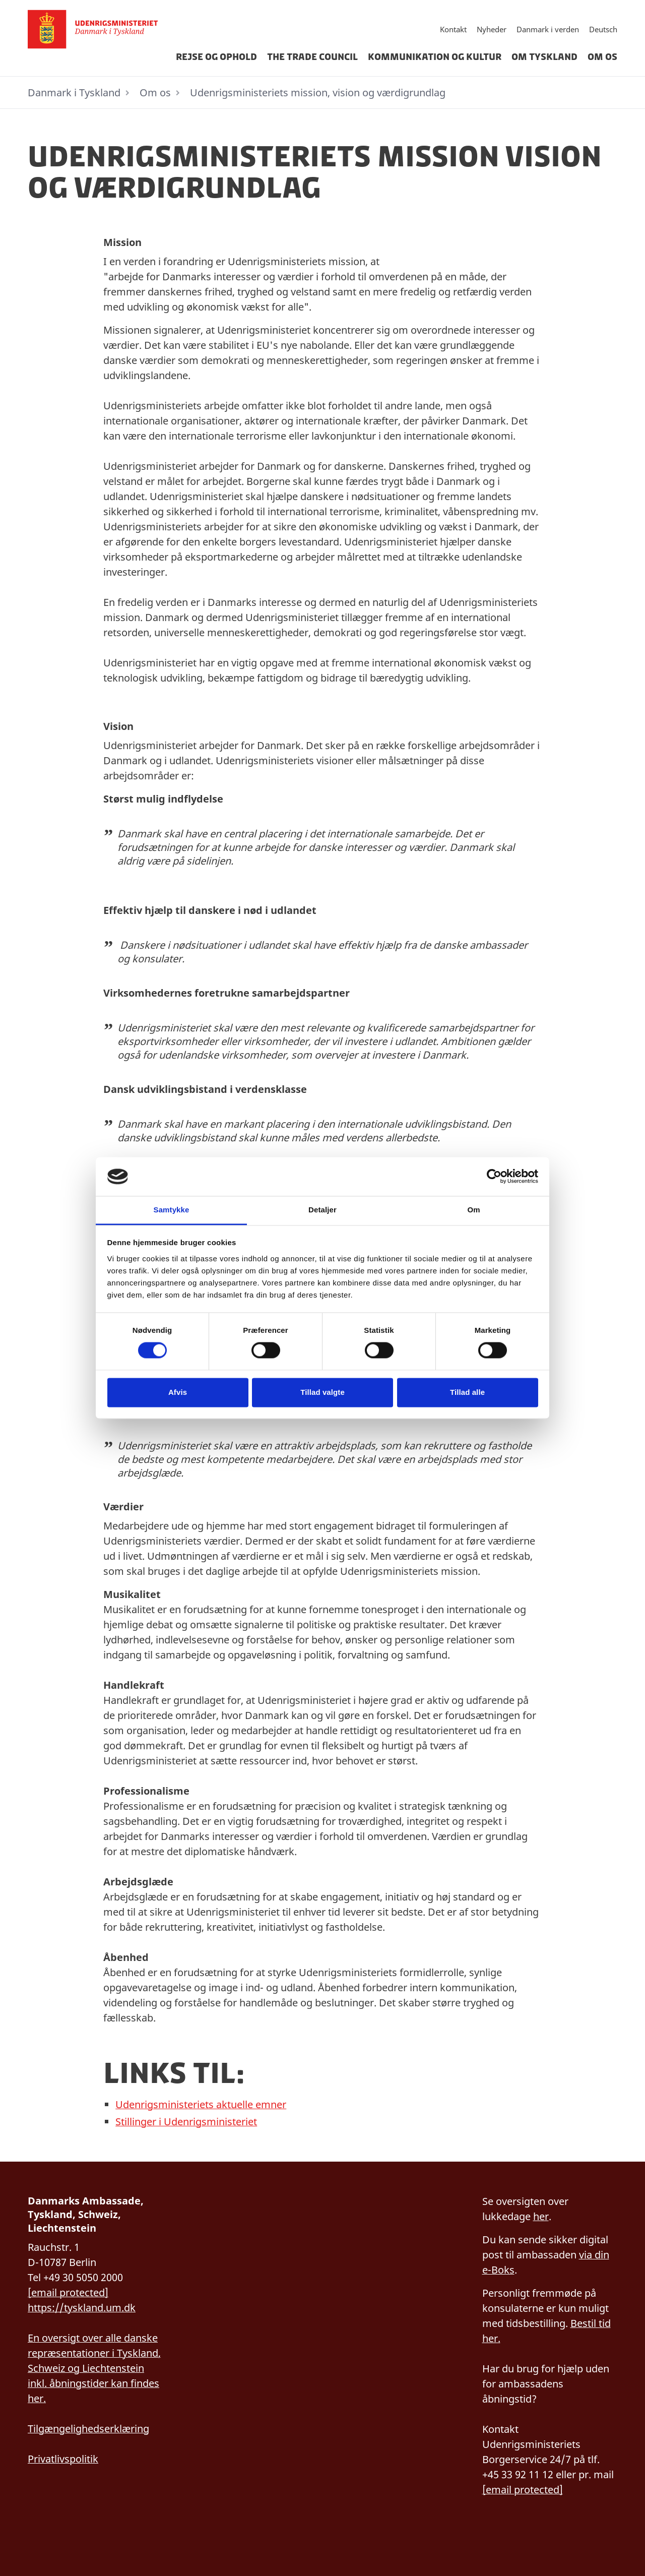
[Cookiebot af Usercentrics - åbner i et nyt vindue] (494, 1176)
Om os (602, 57)
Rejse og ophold (216, 57)
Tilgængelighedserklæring (88, 2428)
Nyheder (491, 29)
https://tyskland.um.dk (82, 2307)
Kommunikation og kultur (434, 57)
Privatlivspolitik (63, 2459)
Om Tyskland (544, 57)
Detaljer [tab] (322, 1209)
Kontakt (453, 29)
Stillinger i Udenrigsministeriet (186, 2121)
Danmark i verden (548, 29)
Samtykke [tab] (171, 1209)
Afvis (177, 1392)
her (541, 2216)
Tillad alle (467, 1392)
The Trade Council (312, 57)
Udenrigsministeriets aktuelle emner (200, 2104)
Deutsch (603, 29)
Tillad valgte (322, 1392)
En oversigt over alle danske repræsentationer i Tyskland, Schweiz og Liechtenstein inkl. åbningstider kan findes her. (94, 2368)
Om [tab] (473, 1209)
